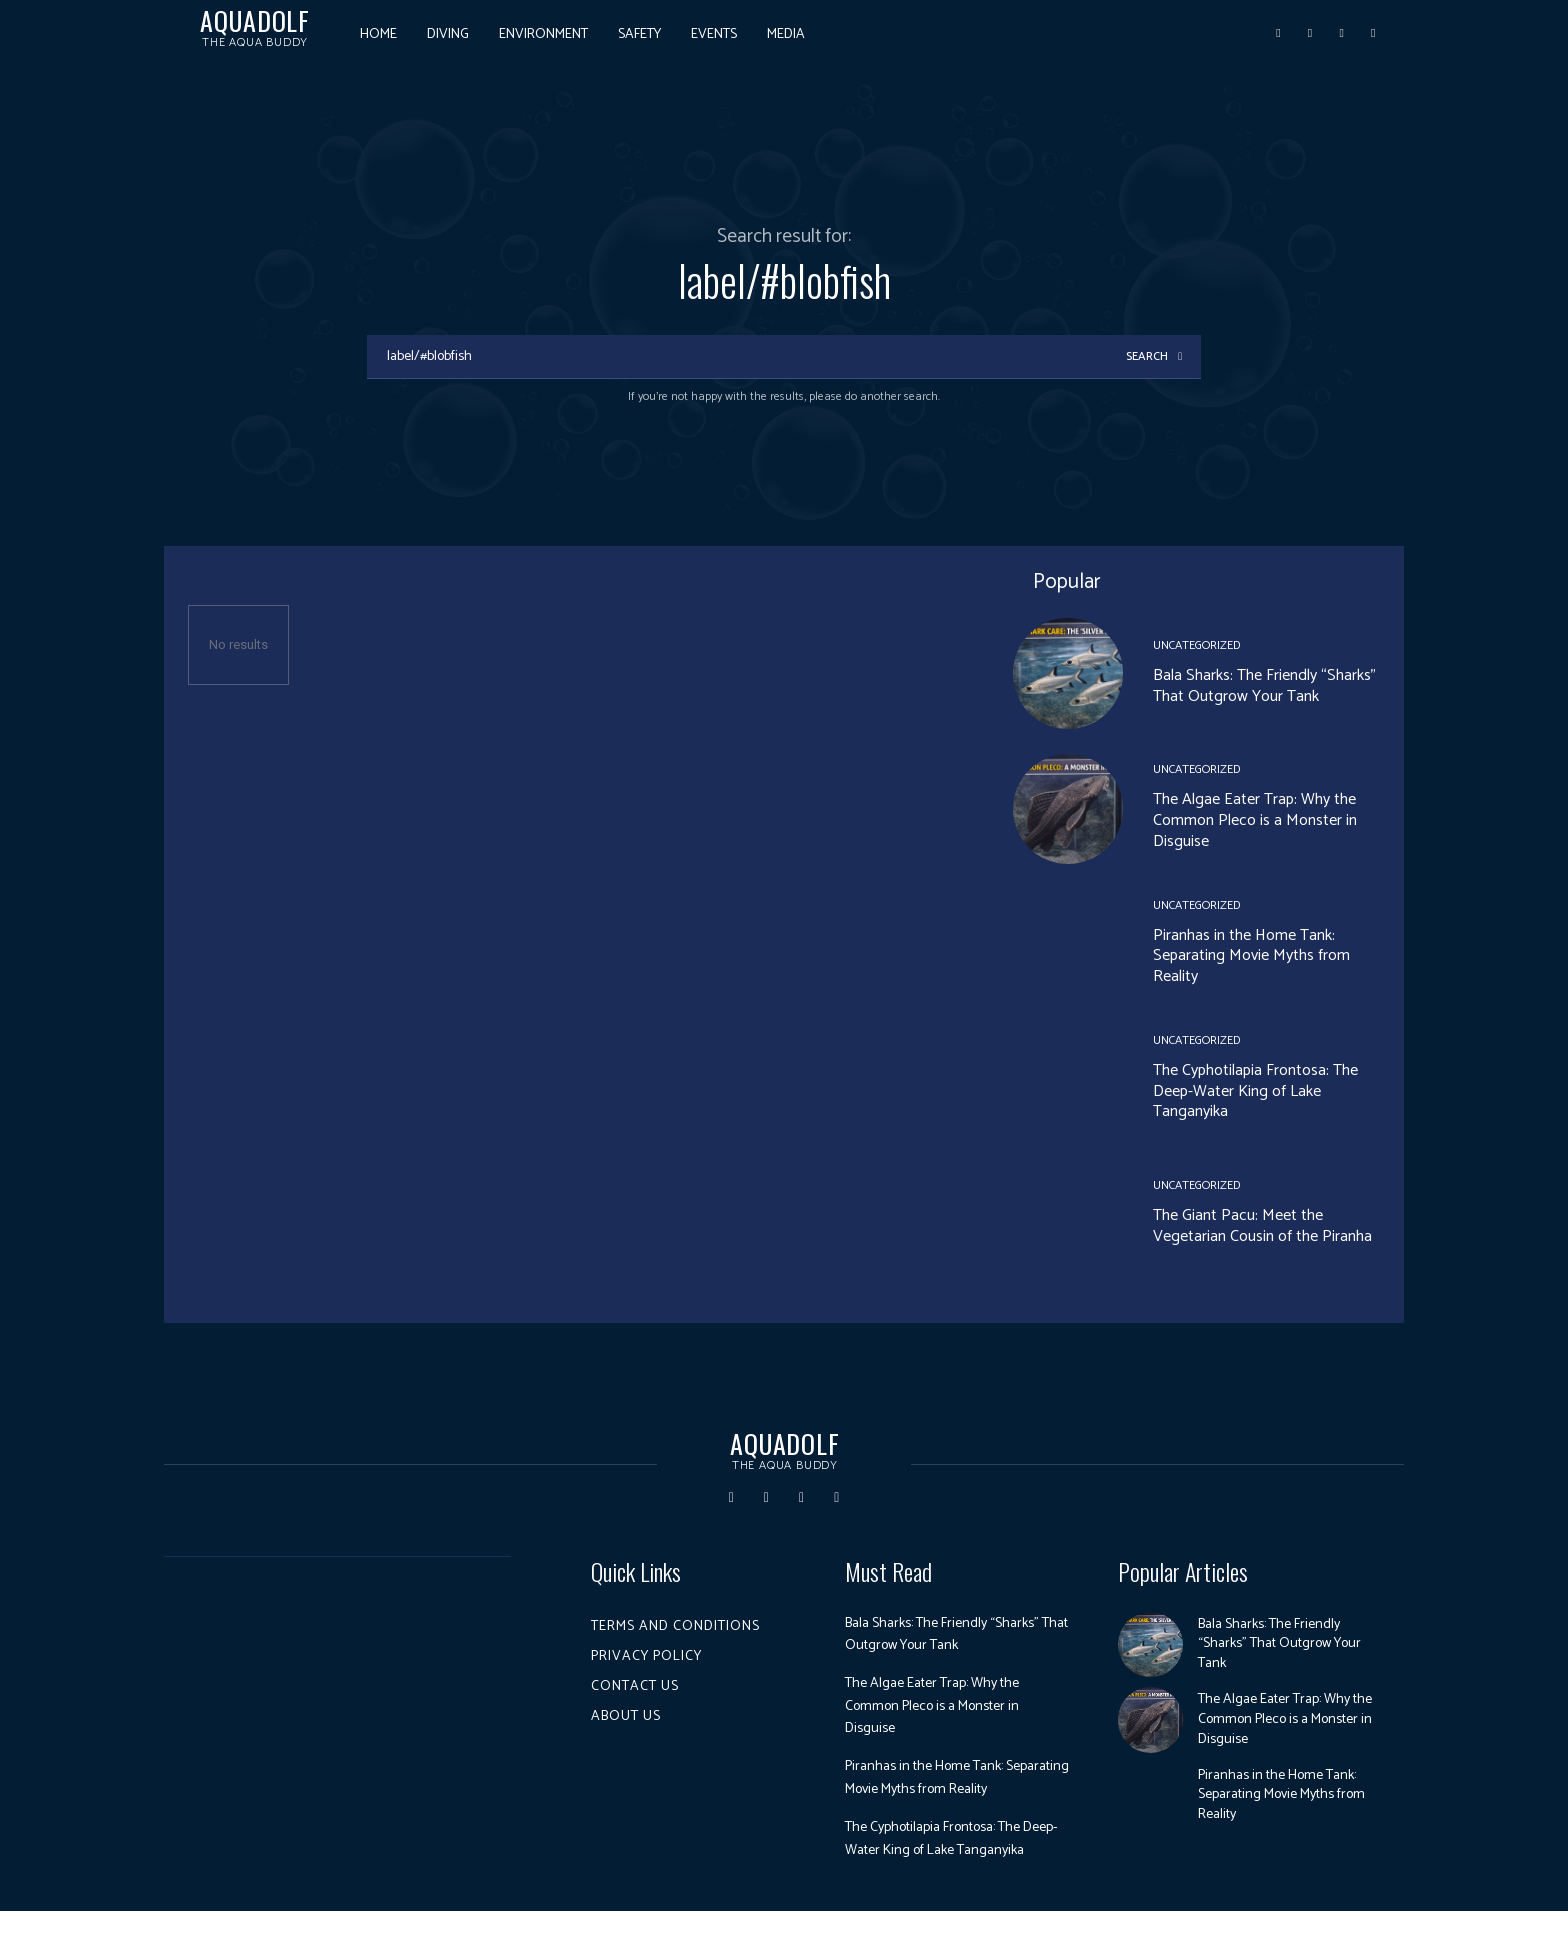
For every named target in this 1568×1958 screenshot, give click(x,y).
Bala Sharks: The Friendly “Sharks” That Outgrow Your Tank (1264, 687)
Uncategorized (1196, 647)
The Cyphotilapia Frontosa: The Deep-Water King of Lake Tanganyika (1255, 1093)
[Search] (1153, 358)
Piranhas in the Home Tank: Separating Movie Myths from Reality (1251, 957)
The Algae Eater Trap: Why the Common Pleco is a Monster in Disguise (1255, 822)
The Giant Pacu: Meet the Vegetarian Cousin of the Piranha (1262, 1228)
